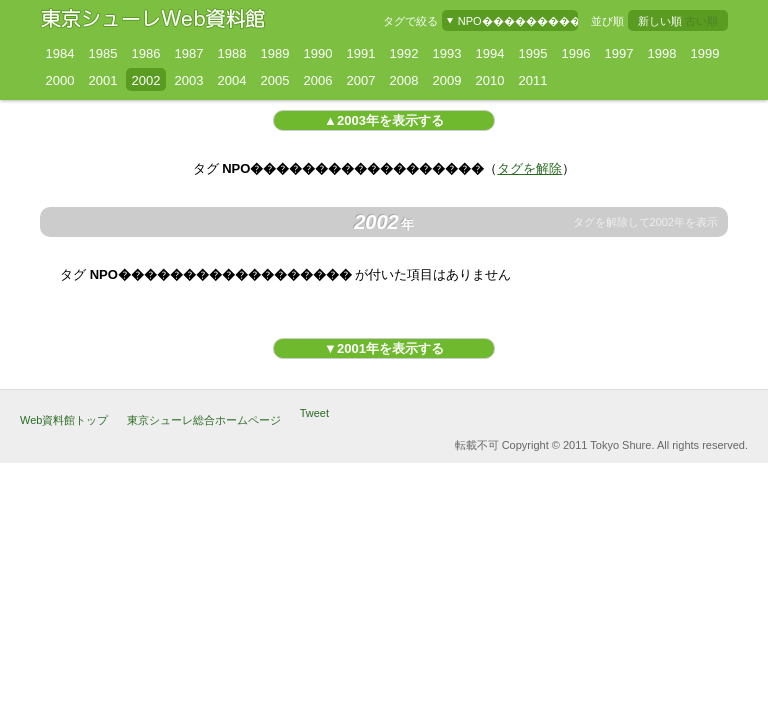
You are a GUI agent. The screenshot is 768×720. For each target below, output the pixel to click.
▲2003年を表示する (384, 120)
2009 (447, 80)
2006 (318, 80)
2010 (490, 80)
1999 (705, 53)
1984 (60, 53)
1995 (533, 53)
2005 (275, 80)
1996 (576, 53)
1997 (619, 53)
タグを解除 (529, 168)
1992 (404, 53)
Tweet (314, 413)
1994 (490, 53)
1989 (275, 53)
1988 (232, 53)
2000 (60, 80)
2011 (533, 80)
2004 (232, 80)
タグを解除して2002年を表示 (645, 222)
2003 (189, 80)
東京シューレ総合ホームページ (204, 420)
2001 (103, 80)
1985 (103, 53)
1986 (146, 53)
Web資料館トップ (64, 420)
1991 (361, 53)
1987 (189, 53)
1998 (662, 53)
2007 (361, 80)
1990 (318, 53)
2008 (404, 80)
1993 (447, 53)
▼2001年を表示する (384, 348)
